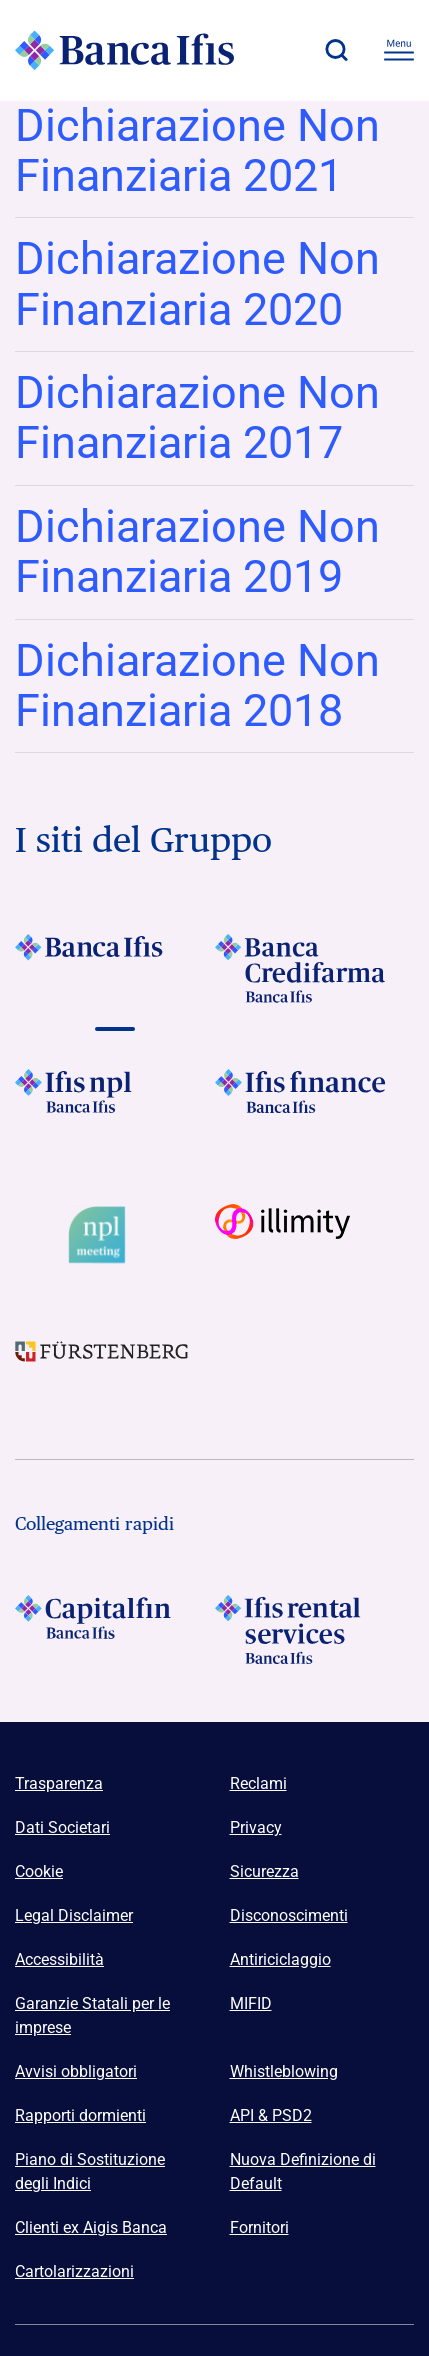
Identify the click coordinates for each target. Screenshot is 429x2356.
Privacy (256, 1827)
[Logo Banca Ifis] (125, 50)
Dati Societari (62, 1827)
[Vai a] (115, 1103)
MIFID (251, 2003)
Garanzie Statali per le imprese (92, 2015)
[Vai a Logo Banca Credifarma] (315, 968)
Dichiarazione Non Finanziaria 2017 (197, 417)
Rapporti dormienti (80, 2115)
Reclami (258, 1783)
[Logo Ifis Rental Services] (315, 1629)
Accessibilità (59, 1959)
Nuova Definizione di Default (303, 2171)
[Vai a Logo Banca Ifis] (115, 968)
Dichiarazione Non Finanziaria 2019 (197, 551)
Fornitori (259, 2227)
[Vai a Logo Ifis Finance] (315, 1103)
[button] (336, 50)
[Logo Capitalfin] (115, 1629)
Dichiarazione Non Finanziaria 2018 (197, 685)
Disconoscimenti (289, 1915)
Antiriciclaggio (280, 1959)
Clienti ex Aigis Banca (91, 2227)
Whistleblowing (284, 2071)
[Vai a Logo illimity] (315, 1235)
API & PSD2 (271, 2115)
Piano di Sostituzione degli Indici (90, 2171)
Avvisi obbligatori (76, 2071)
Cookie (39, 1871)
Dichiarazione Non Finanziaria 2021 (197, 150)
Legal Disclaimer (74, 1915)
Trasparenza (59, 1783)
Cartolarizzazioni (74, 2271)
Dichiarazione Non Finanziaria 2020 (197, 283)
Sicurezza (264, 1871)
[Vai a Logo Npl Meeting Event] (115, 1235)
